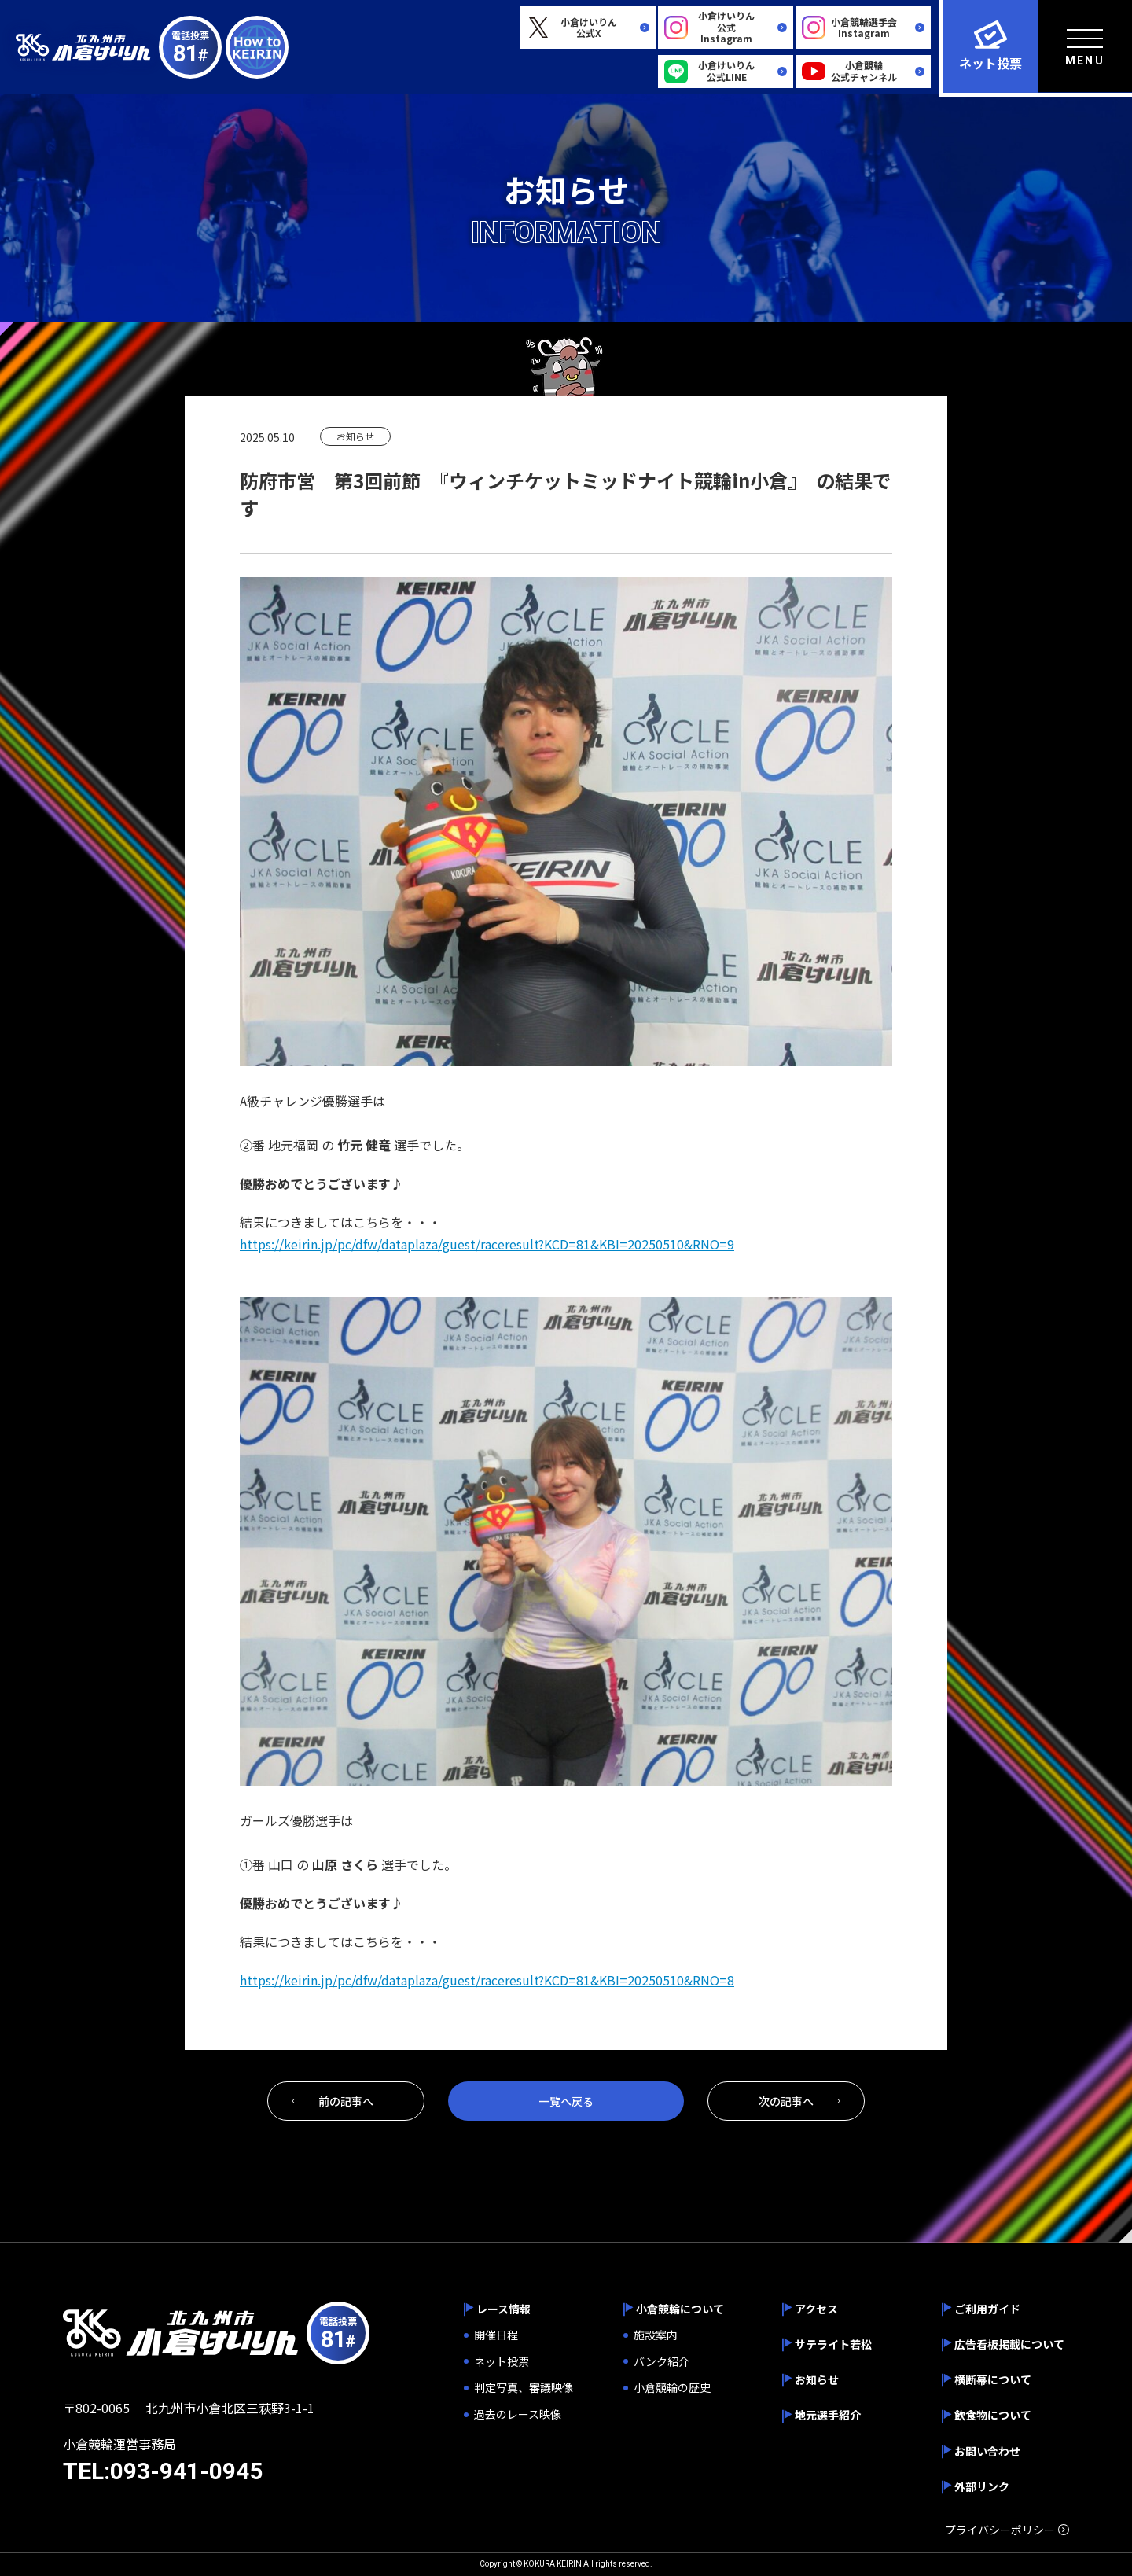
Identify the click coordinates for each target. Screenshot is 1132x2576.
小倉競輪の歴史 (672, 2387)
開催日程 (496, 2335)
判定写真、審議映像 (523, 2387)
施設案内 (656, 2335)
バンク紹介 (661, 2361)
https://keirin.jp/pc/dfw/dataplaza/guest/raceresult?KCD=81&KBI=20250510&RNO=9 (487, 1244)
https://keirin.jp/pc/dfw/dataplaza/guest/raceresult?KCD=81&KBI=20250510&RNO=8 (487, 1980)
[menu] (1085, 46)
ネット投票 (501, 2361)
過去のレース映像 (517, 2414)
